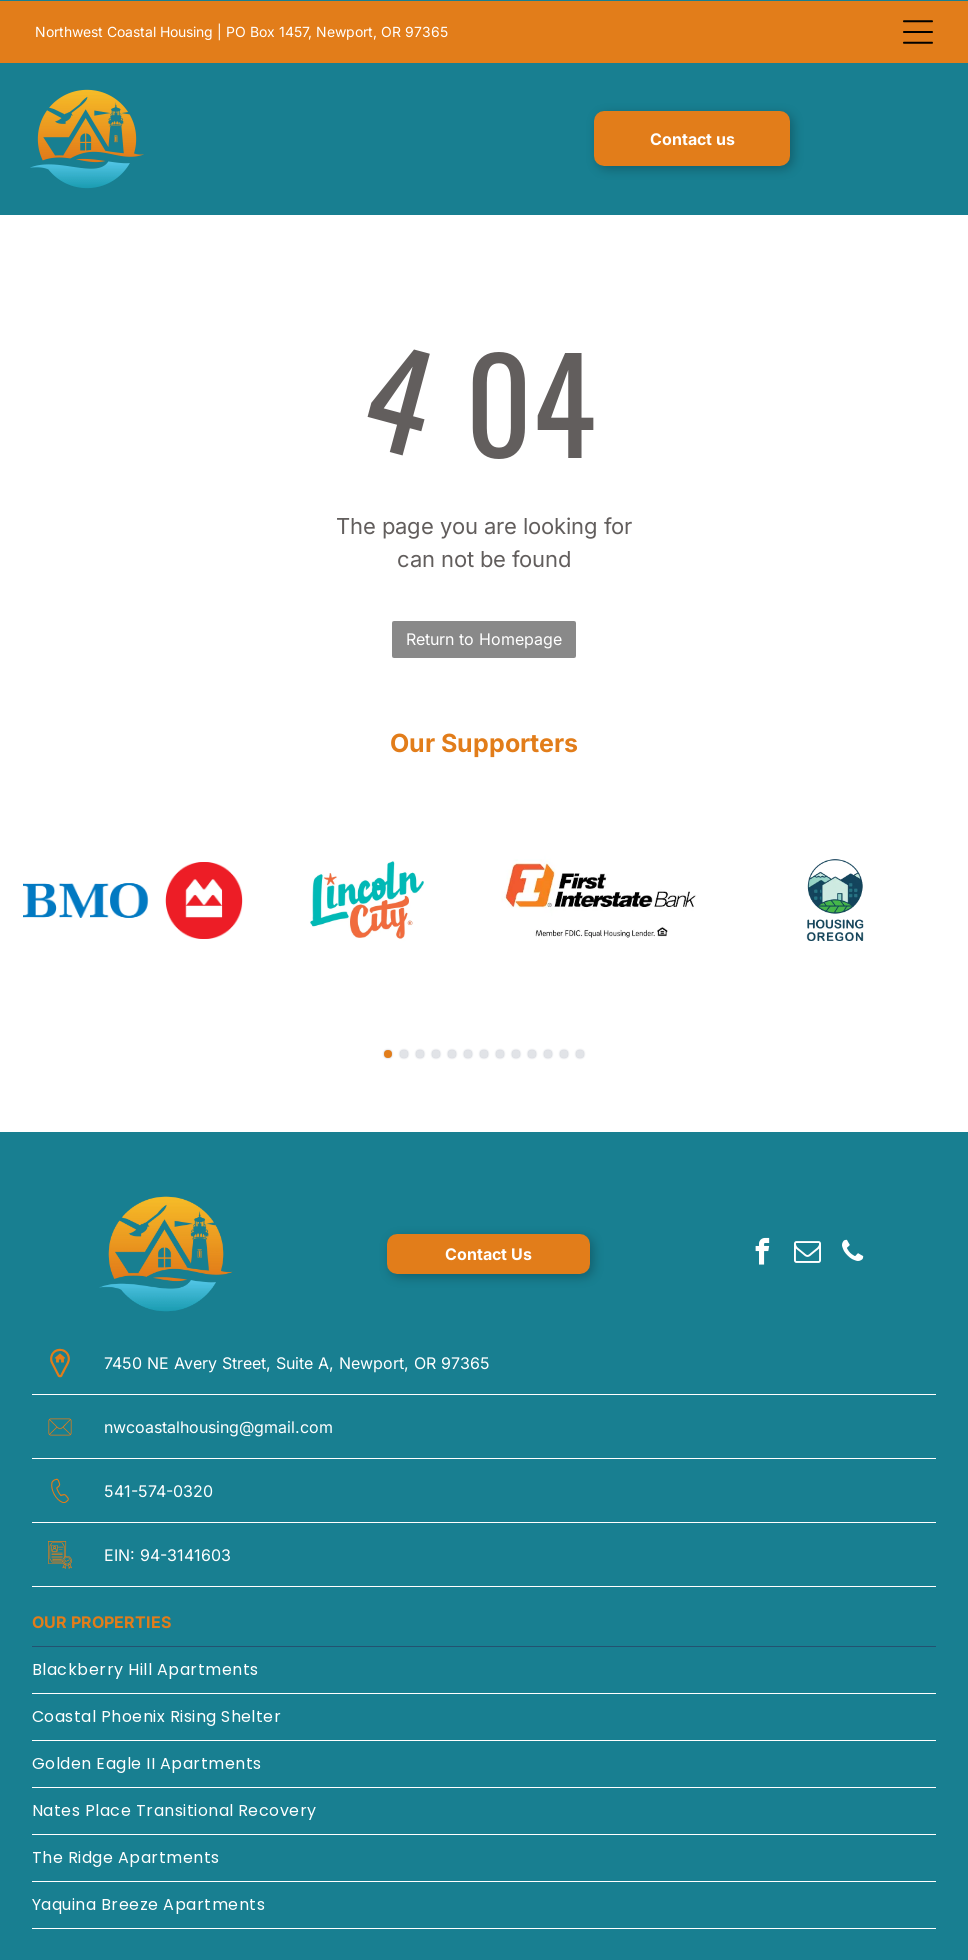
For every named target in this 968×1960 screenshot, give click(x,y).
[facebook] (762, 1253)
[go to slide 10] (532, 1053)
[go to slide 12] (564, 1053)
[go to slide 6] (468, 1053)
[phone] (852, 1253)
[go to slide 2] (404, 1053)
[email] (807, 1253)
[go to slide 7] (484, 1053)
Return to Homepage (484, 638)
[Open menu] (918, 31)
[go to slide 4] (436, 1053)
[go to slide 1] (388, 1053)
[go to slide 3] (420, 1053)
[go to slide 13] (580, 1053)
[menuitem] (484, 1669)
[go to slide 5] (452, 1053)
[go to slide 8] (500, 1053)
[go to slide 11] (548, 1053)
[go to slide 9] (516, 1053)
